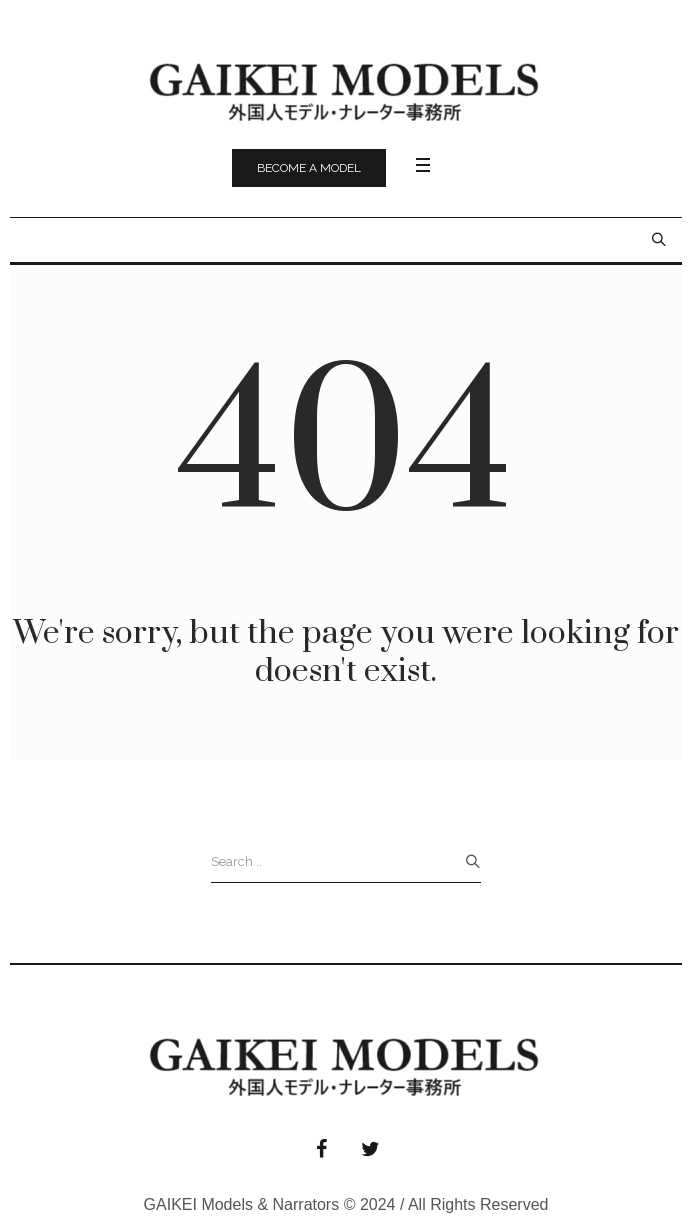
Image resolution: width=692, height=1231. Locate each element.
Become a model (309, 168)
